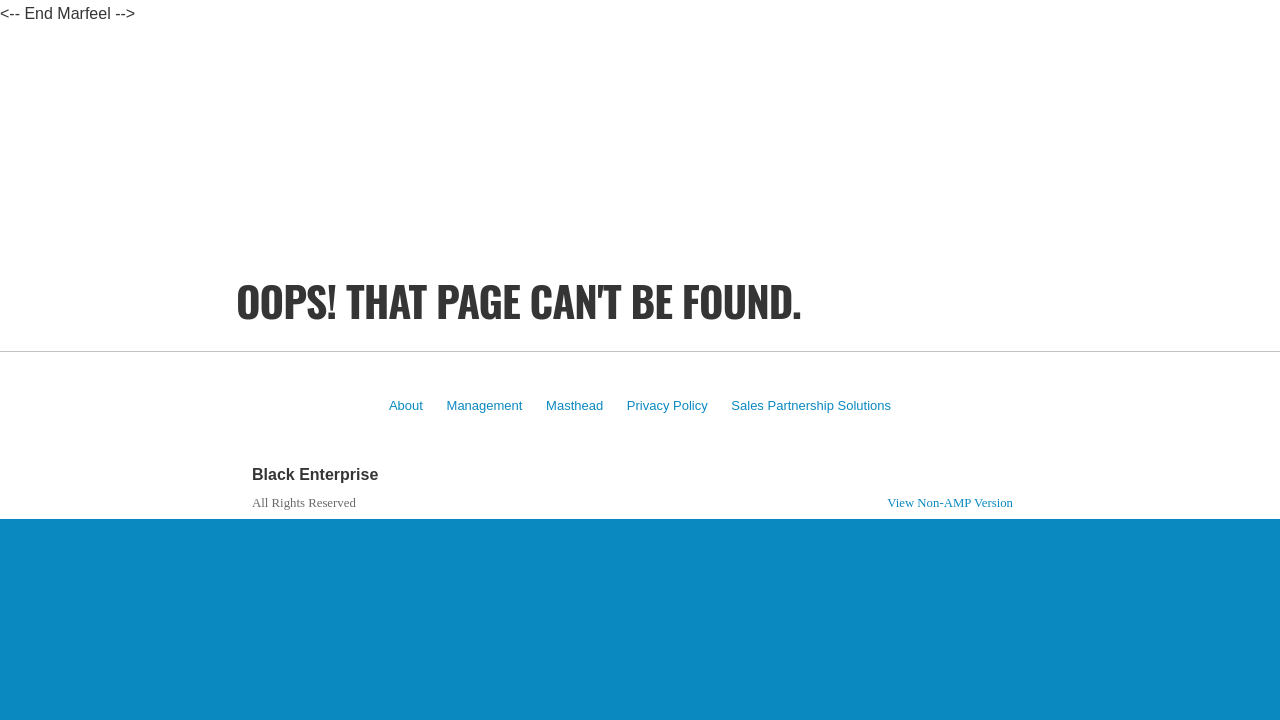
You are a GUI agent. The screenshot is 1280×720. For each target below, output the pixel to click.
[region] (640, 200)
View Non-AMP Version (950, 503)
